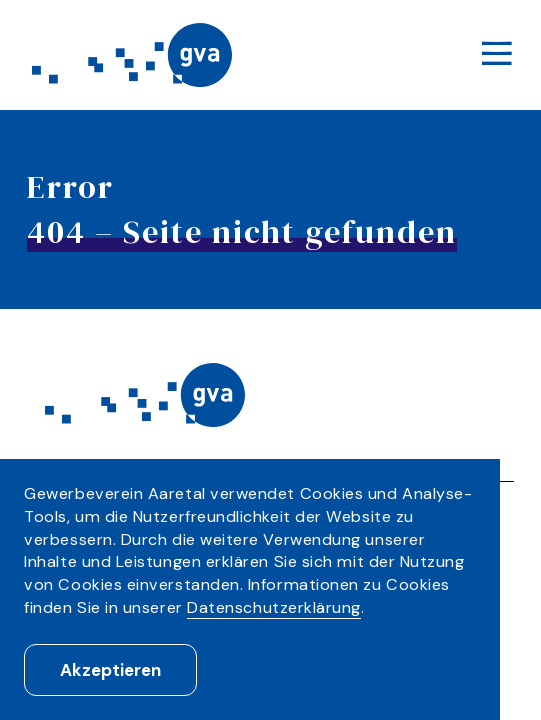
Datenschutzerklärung (274, 607)
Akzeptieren (110, 670)
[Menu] (496, 55)
